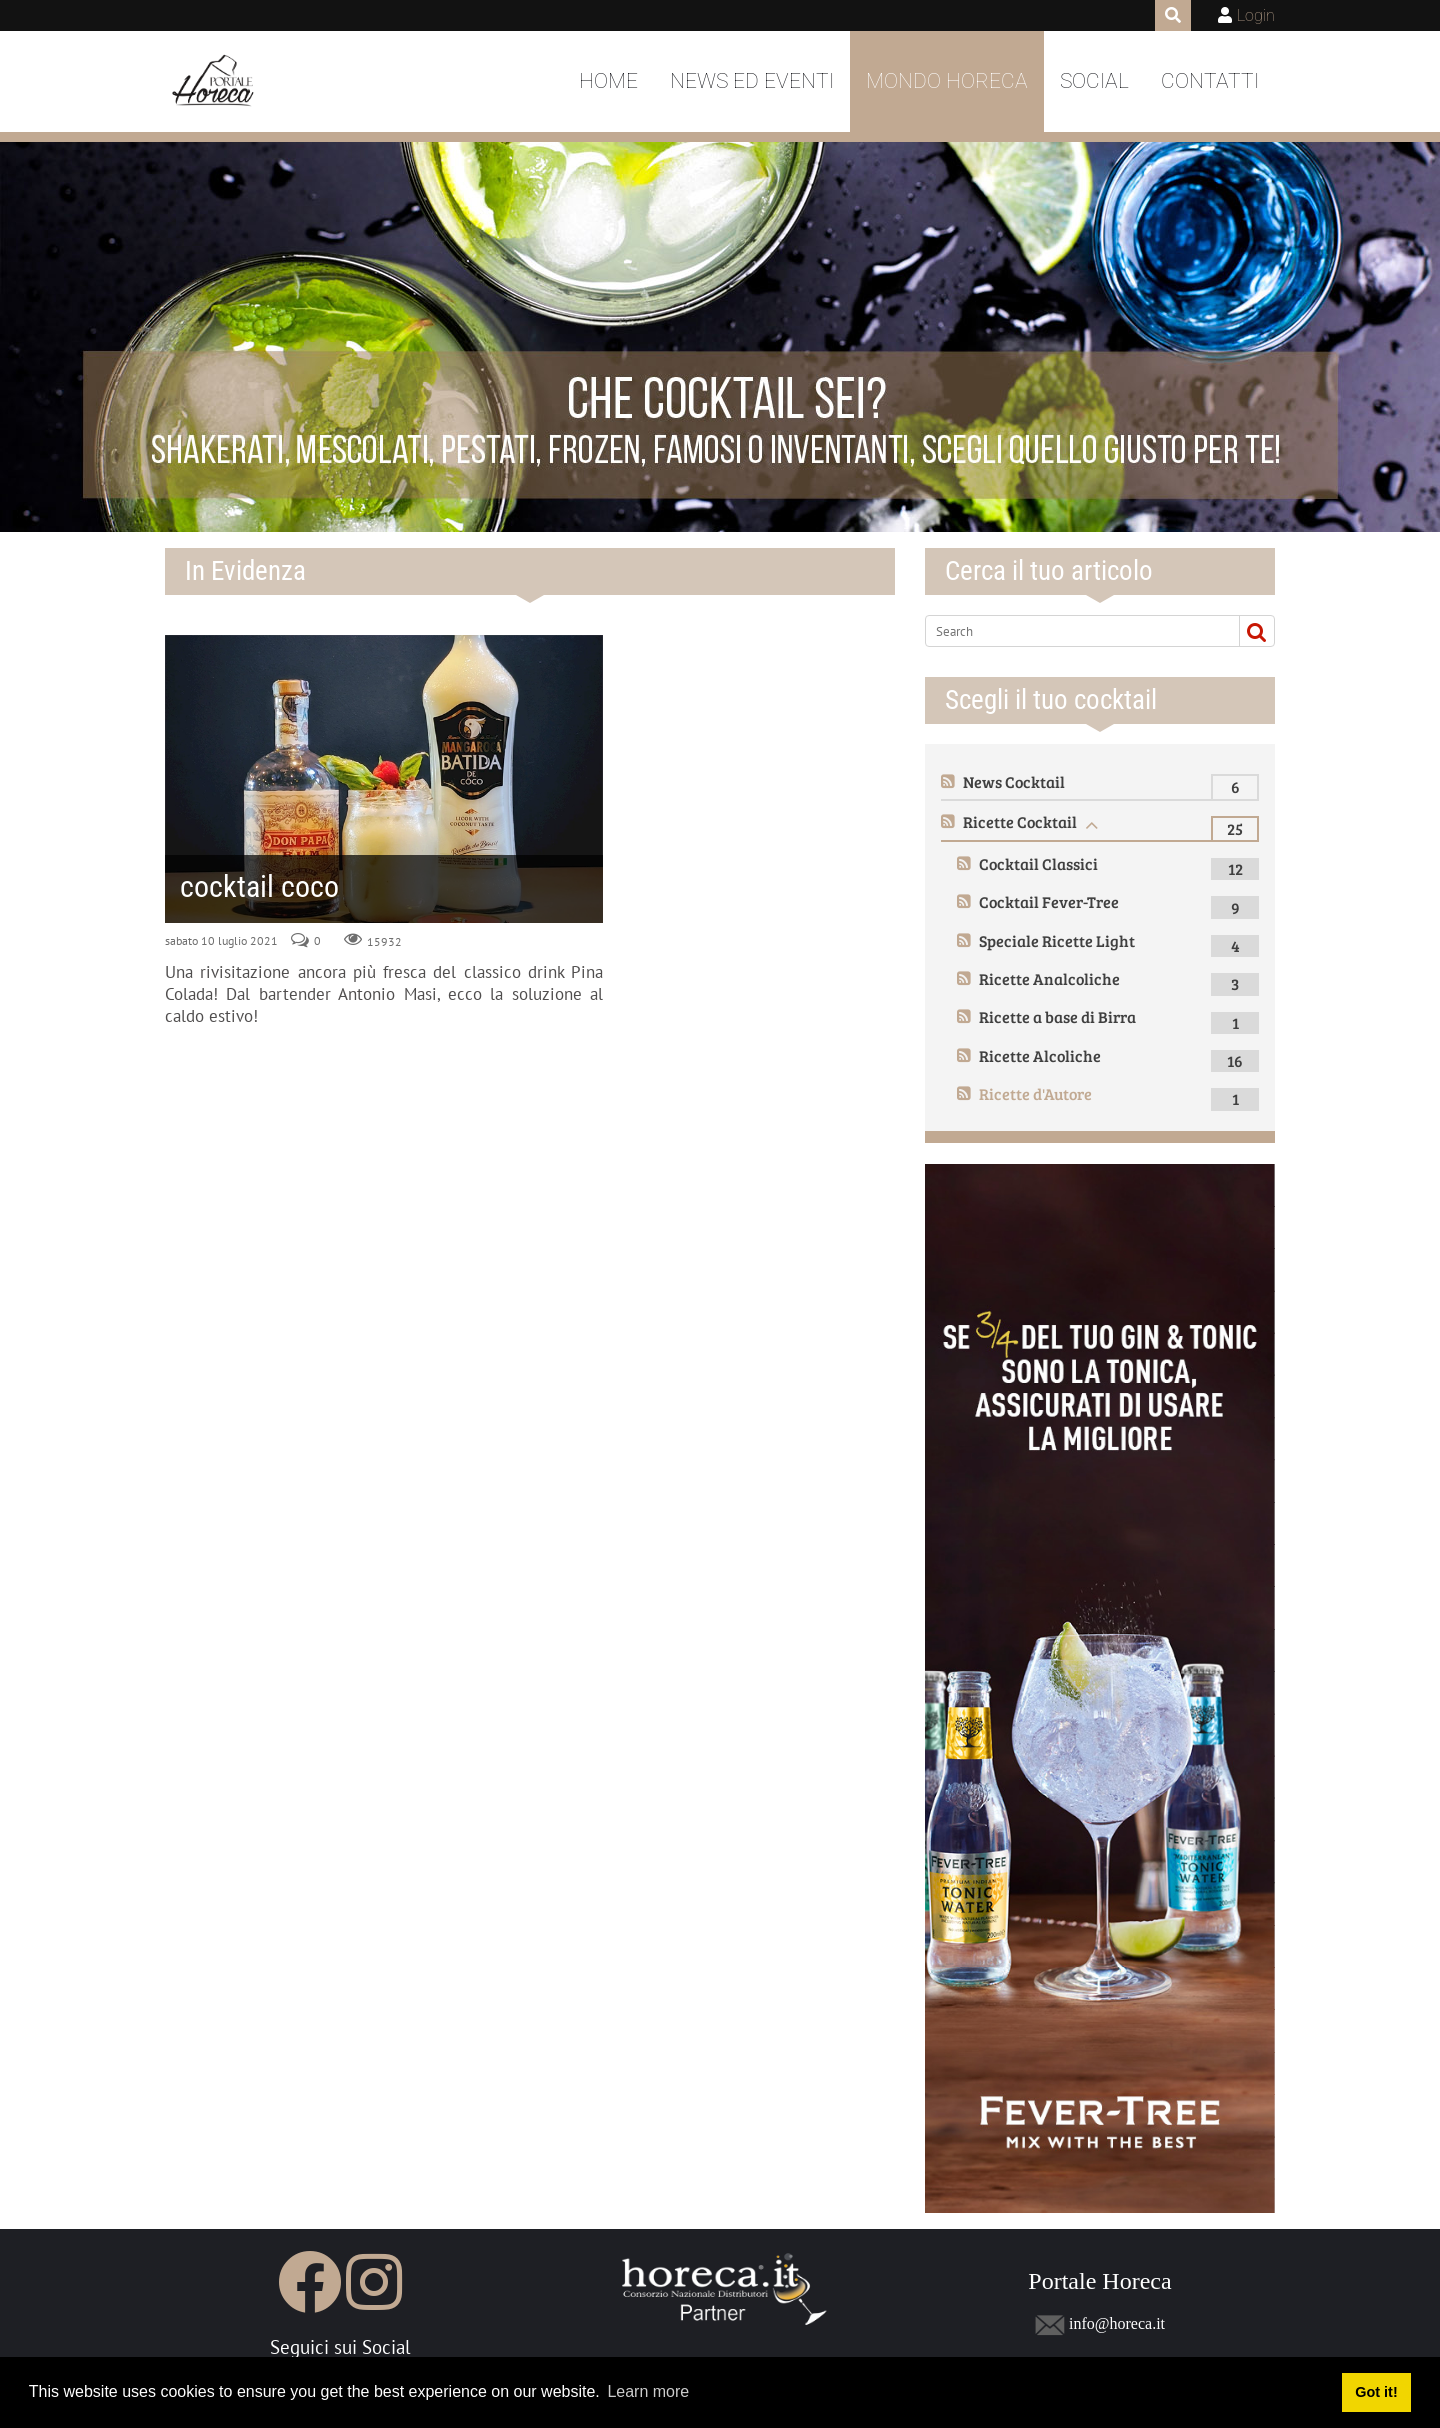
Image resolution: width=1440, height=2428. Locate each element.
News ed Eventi (752, 81)
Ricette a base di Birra (1057, 1016)
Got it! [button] (1376, 2392)
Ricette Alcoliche (1040, 1055)
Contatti (1210, 81)
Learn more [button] (648, 2391)
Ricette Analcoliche (1049, 978)
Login (1256, 15)
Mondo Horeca (947, 81)
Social (1094, 81)
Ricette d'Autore (1035, 1093)
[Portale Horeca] (214, 82)
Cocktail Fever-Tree (1049, 901)
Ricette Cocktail (1020, 821)
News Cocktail (1014, 781)
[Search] (1074, 631)
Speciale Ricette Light (1057, 940)
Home (608, 81)
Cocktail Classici (1038, 863)
